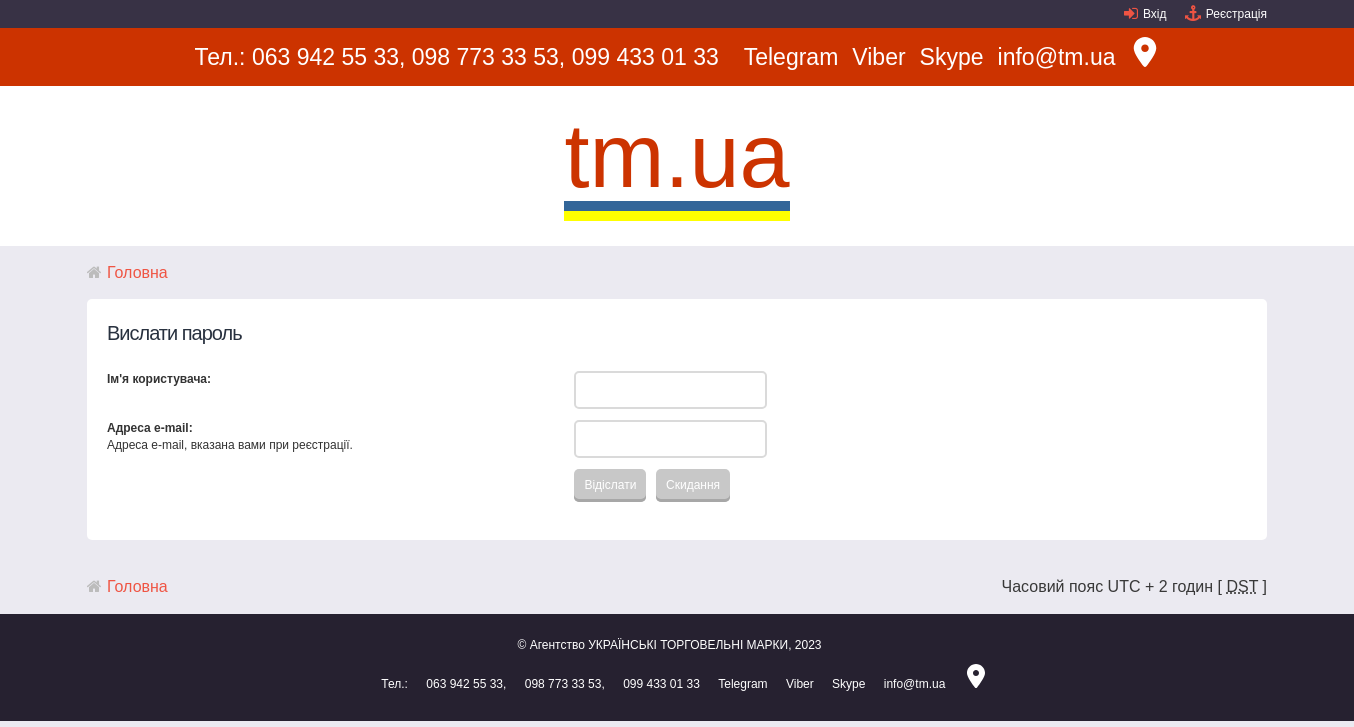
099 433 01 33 (645, 57)
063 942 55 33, (328, 57)
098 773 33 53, (488, 57)
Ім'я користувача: (159, 379)
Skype (952, 57)
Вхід (1155, 14)
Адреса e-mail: (150, 428)
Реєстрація (1236, 14)
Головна (137, 272)
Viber (878, 57)
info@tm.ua (1057, 57)
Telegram (791, 57)
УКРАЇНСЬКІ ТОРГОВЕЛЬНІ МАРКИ (688, 645)
